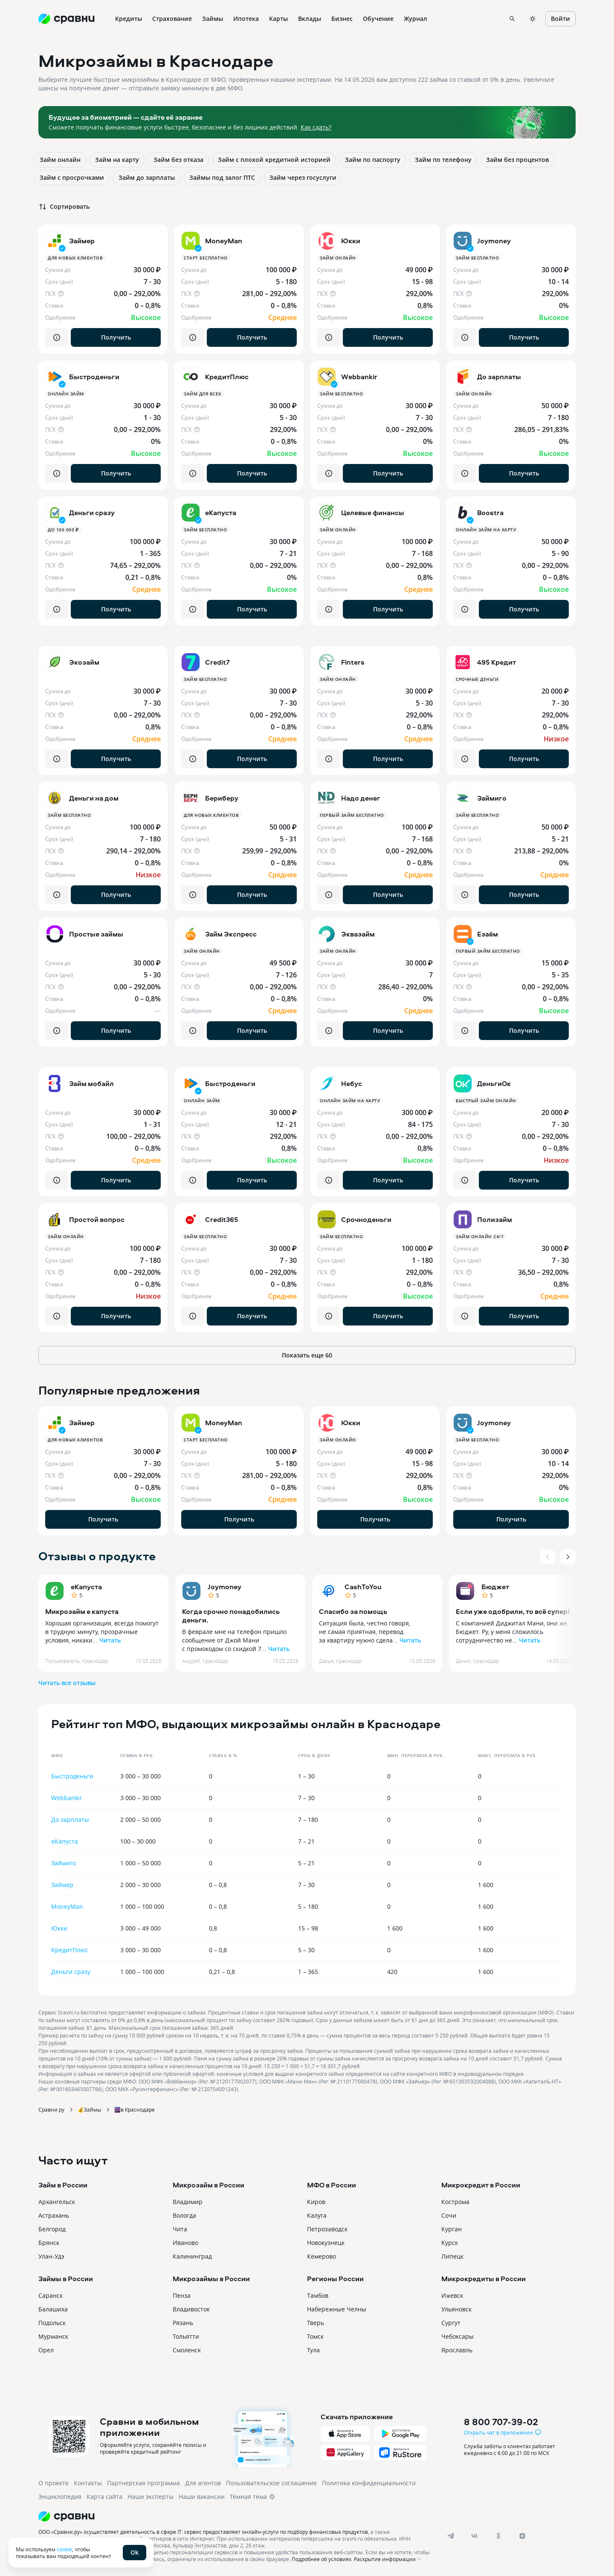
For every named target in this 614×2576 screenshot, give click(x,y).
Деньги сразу (70, 1972)
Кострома (455, 2202)
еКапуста (86, 1586)
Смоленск (187, 2350)
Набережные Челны (336, 2309)
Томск (315, 2336)
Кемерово (321, 2256)
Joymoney (224, 1586)
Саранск (50, 2295)
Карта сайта (104, 2496)
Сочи (448, 2215)
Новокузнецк (326, 2243)
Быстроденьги (72, 1776)
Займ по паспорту (372, 160)
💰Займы (89, 2109)
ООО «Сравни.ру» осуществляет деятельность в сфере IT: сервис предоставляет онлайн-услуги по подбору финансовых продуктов (203, 2531)
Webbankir (66, 1798)
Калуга (317, 2215)
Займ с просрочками (72, 177)
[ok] (498, 2536)
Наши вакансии (202, 2496)
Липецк (452, 2256)
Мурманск (53, 2336)
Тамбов (317, 2295)
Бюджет (495, 1586)
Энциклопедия (59, 2496)
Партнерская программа (143, 2483)
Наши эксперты (150, 2496)
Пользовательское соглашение (271, 2483)
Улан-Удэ (51, 2256)
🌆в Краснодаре (134, 2109)
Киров (316, 2202)
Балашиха (53, 2309)
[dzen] (522, 2536)
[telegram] (450, 2536)
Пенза (182, 2295)
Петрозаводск (327, 2229)
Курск (449, 2243)
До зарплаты (70, 1819)
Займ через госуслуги (302, 177)
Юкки (59, 1928)
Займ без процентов (517, 160)
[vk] (474, 2536)
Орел (46, 2350)
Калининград (192, 2256)
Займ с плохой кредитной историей (274, 160)
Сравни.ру (51, 2109)
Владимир (188, 2202)
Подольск (52, 2323)
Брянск (48, 2243)
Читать (110, 1640)
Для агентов (203, 2483)
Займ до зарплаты (147, 177)
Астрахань (53, 2215)
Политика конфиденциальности (369, 2483)
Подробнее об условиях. (322, 2559)
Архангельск (56, 2202)
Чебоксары (457, 2336)
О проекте (53, 2483)
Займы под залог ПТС (222, 177)
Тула (313, 2350)
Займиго (63, 1863)
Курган (451, 2229)
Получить (116, 337)
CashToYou (363, 1586)
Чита (180, 2229)
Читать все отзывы (67, 1683)
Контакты (88, 2483)
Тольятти (186, 2336)
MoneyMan (67, 1906)
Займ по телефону (443, 160)
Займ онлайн (60, 160)
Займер (62, 1885)
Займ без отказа (178, 160)
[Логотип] (235, 2516)
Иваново (185, 2243)
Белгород (52, 2229)
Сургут (450, 2323)
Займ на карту (117, 160)
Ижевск (452, 2295)
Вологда (184, 2215)
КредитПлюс (69, 1950)
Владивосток (191, 2309)
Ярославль (456, 2350)
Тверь (315, 2323)
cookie (64, 2549)
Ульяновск (456, 2309)
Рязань (183, 2323)
